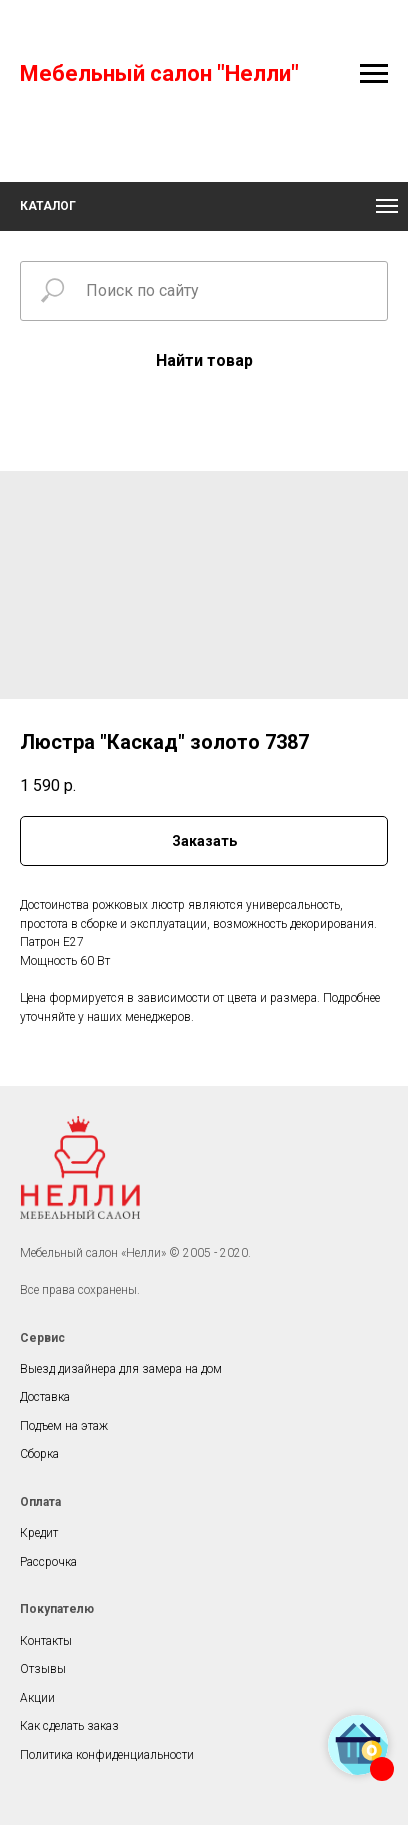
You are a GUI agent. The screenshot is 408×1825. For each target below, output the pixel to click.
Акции (37, 1698)
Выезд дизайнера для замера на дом (121, 1369)
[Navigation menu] (374, 74)
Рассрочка (48, 1562)
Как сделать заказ (69, 1726)
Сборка (39, 1454)
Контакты (46, 1641)
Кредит (39, 1533)
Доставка (45, 1397)
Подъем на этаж (64, 1426)
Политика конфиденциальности (107, 1755)
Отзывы (43, 1669)
